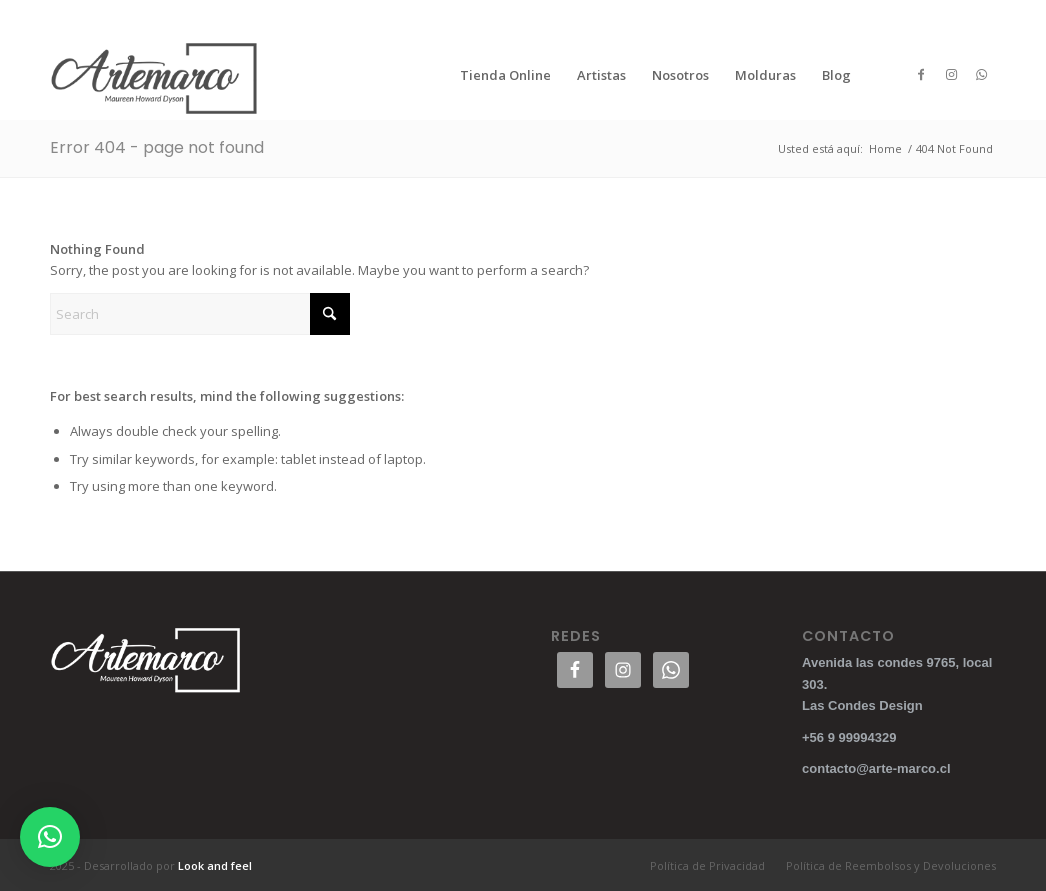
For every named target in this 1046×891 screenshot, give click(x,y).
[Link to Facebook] (921, 74)
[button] (50, 837)
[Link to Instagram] (951, 74)
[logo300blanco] (155, 75)
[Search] (200, 314)
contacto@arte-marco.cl (876, 768)
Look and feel (215, 865)
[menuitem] (505, 75)
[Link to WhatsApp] (981, 74)
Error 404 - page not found (157, 147)
